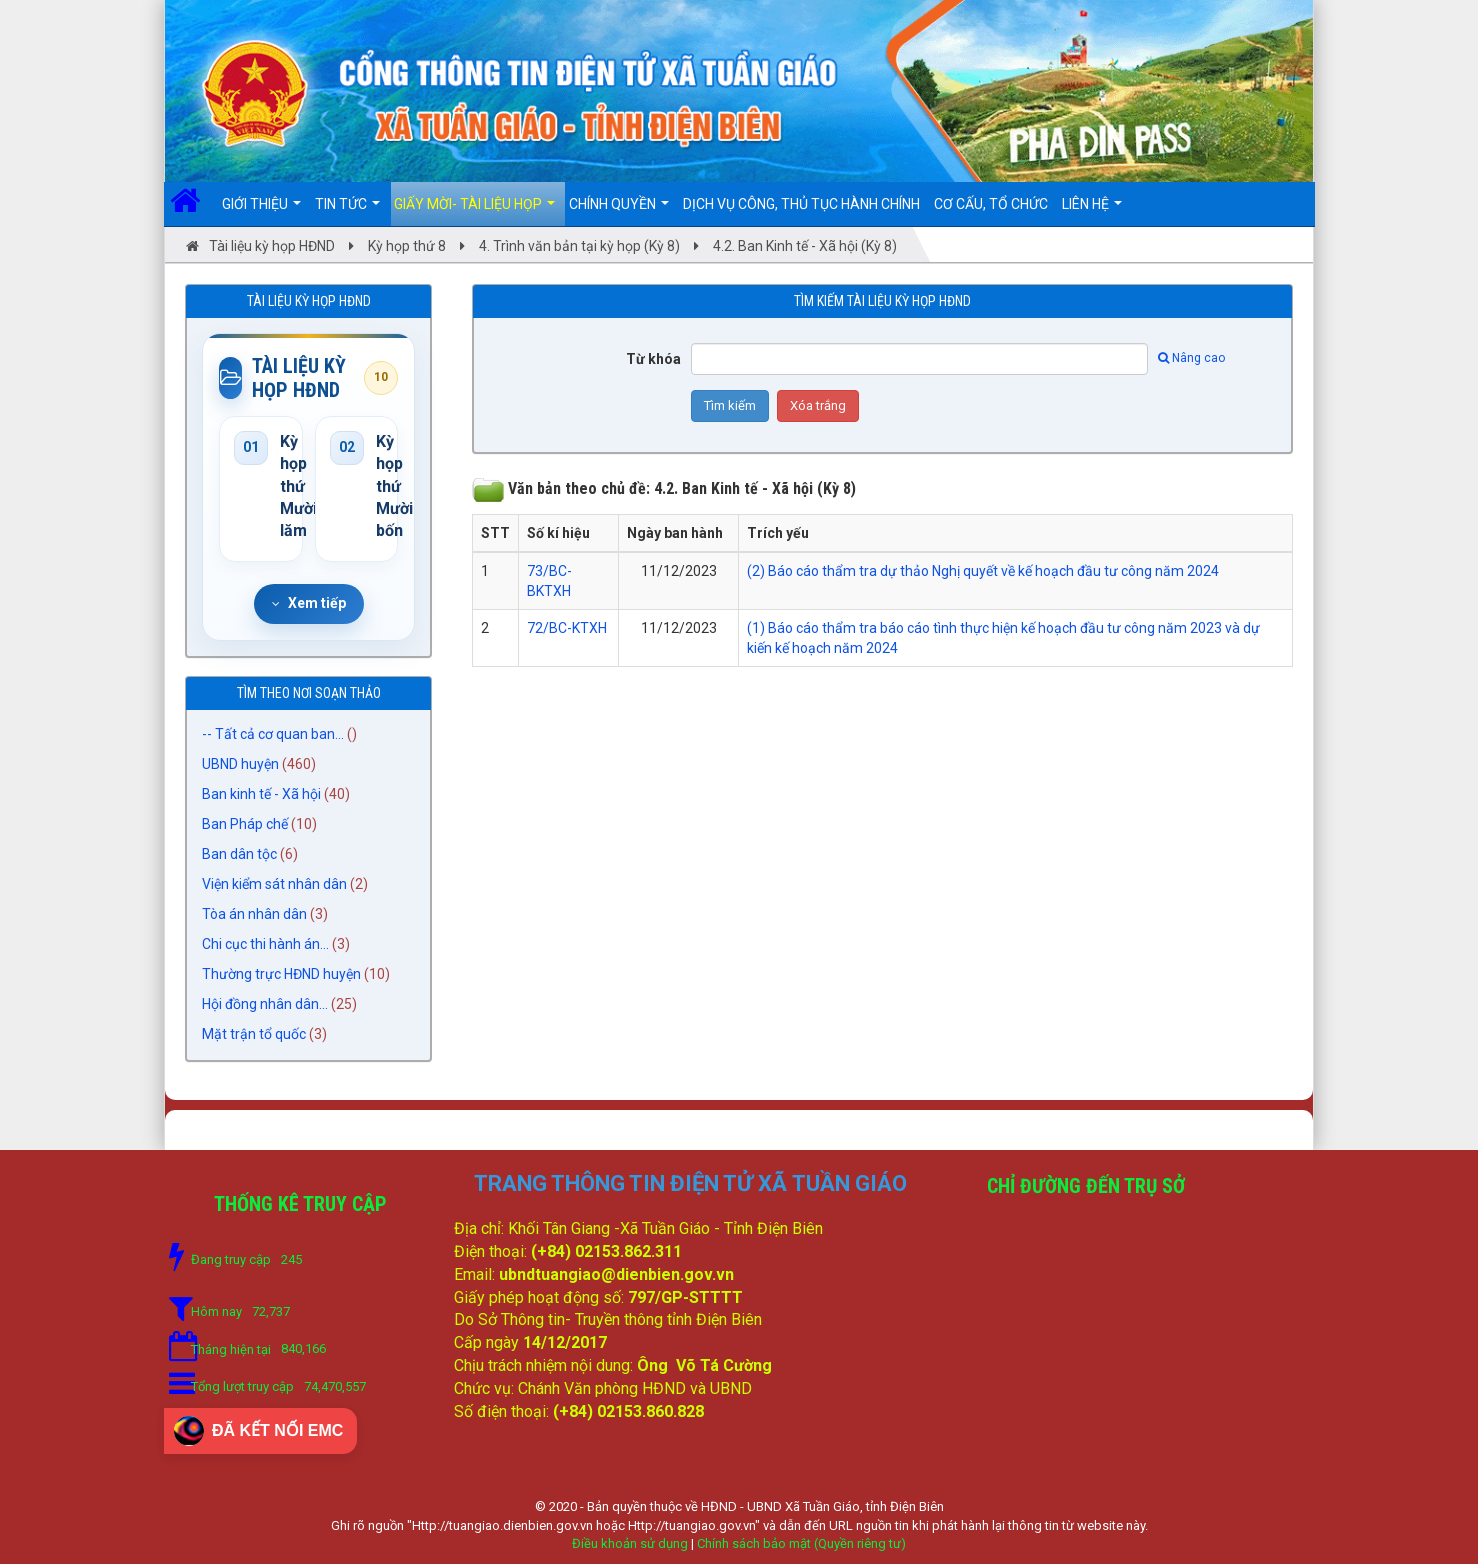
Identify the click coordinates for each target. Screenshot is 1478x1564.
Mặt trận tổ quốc (254, 1034)
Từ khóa (653, 359)
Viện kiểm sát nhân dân (274, 884)
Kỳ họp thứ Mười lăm (284, 486)
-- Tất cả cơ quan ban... (273, 734)
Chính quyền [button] (619, 211)
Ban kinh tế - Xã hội (261, 794)
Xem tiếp (309, 603)
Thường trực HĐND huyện (281, 974)
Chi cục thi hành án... (265, 944)
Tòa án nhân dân (254, 914)
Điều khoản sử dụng (630, 1543)
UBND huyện (240, 764)
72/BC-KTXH (567, 628)
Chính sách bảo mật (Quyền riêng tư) (801, 1543)
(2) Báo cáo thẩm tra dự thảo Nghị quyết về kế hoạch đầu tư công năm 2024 (983, 571)
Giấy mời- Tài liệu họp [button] (474, 211)
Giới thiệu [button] (261, 211)
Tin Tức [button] (347, 211)
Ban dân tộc (239, 854)
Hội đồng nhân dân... (265, 1004)
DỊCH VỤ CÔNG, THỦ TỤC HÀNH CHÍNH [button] (801, 204)
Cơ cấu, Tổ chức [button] (991, 204)
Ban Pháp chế (245, 824)
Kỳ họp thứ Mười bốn (380, 486)
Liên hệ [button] (1092, 211)
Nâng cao (1191, 358)
